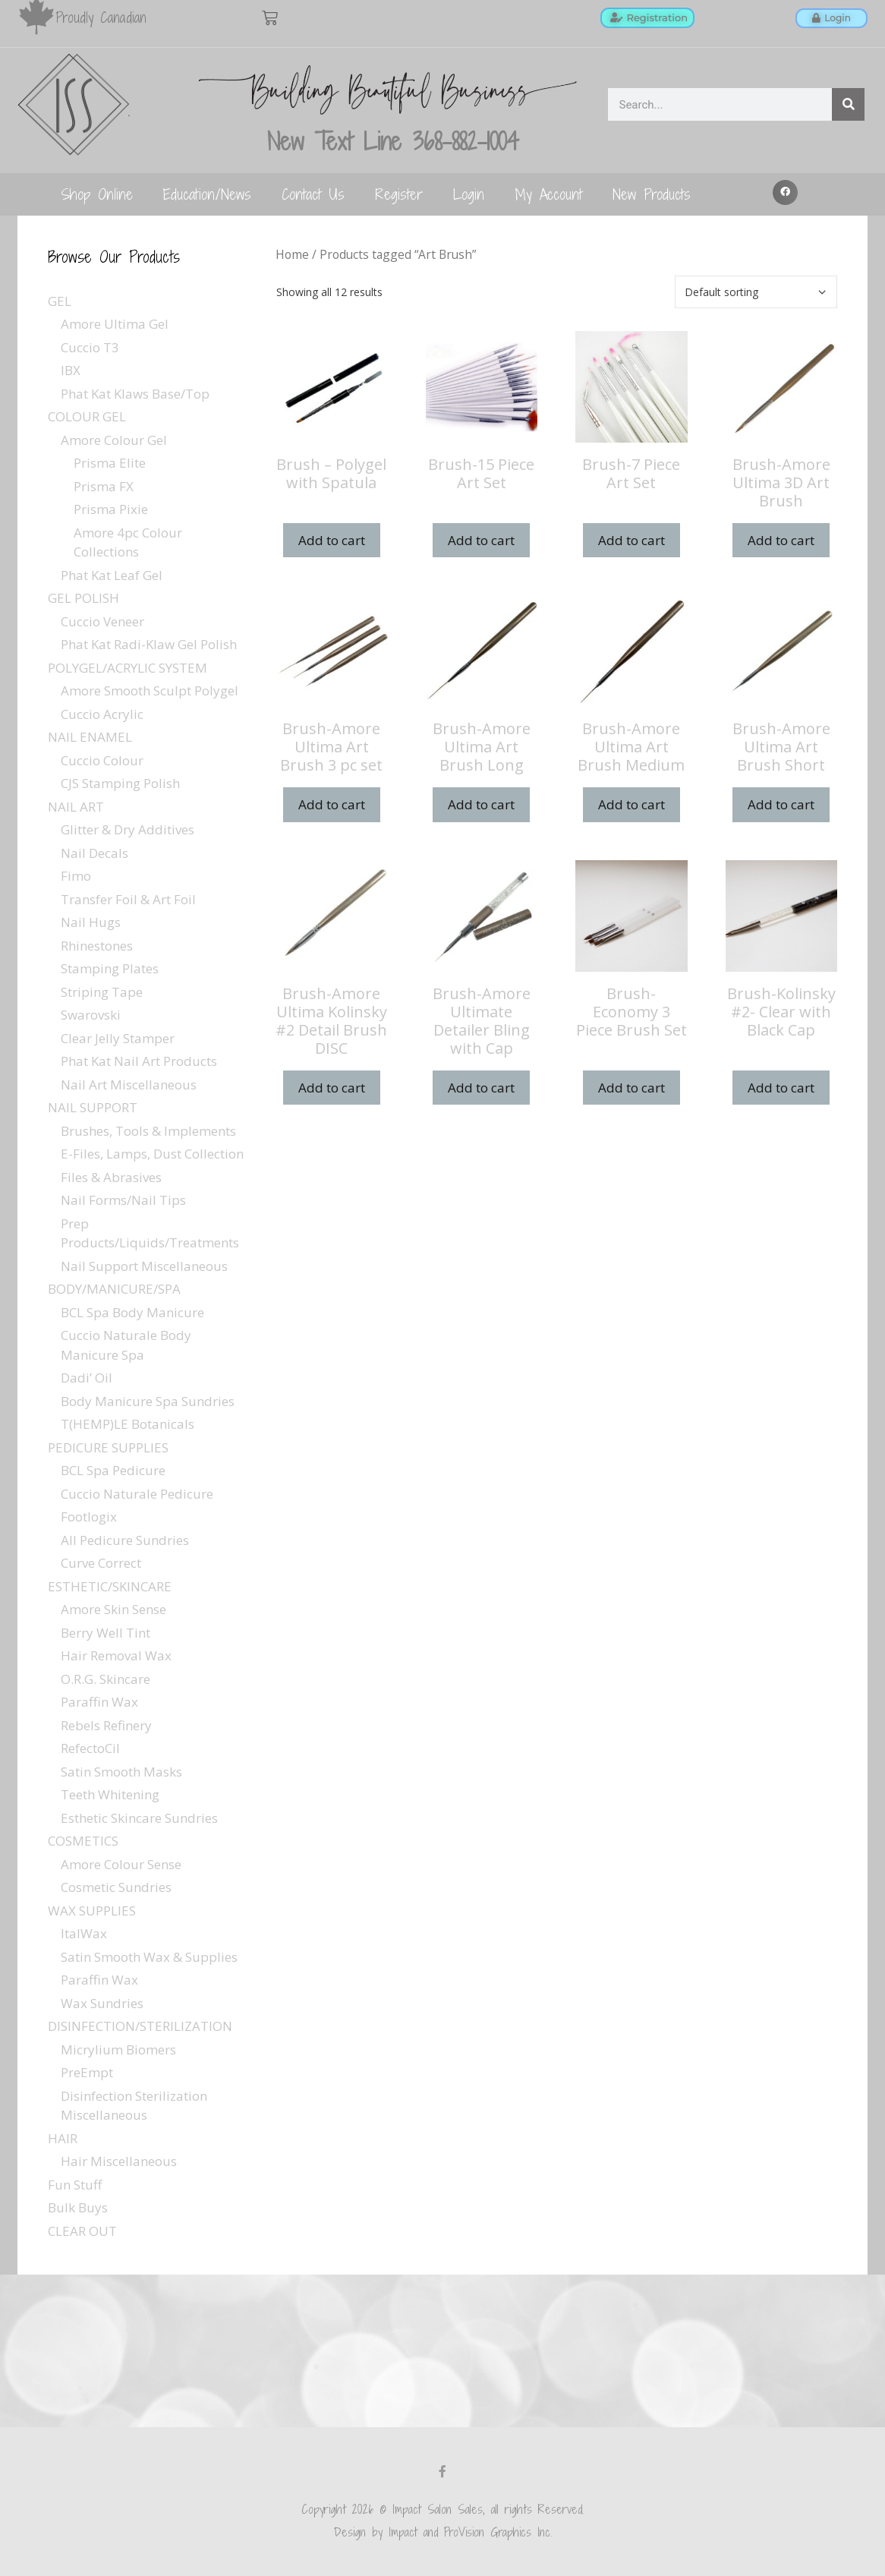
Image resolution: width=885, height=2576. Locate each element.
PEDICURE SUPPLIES (108, 1447)
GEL (59, 301)
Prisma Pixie (111, 509)
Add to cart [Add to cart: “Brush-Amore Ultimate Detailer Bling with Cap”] (481, 1087)
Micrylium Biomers (118, 2049)
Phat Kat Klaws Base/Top (135, 393)
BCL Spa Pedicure (113, 1470)
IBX (70, 370)
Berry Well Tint (105, 1632)
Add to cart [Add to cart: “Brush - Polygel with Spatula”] (331, 540)
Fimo (76, 875)
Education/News (207, 194)
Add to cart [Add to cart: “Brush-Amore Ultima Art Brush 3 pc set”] (331, 804)
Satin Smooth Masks (121, 1771)
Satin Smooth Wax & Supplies (149, 1957)
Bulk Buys (78, 2207)
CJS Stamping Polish (120, 783)
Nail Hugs (91, 922)
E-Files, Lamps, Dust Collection (152, 1153)
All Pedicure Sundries (125, 1540)
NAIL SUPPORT (92, 1107)
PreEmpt (87, 2072)
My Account (548, 194)
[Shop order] (756, 292)
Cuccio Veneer (102, 621)
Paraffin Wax (99, 1702)
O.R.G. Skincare (105, 1679)
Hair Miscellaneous (119, 2161)
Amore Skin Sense (113, 1609)
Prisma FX (104, 486)
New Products (652, 194)
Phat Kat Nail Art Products (139, 1061)
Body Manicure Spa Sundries (148, 1401)
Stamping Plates (110, 968)
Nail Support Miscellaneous (144, 1266)
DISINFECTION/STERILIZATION (140, 2026)
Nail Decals (94, 853)
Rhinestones (97, 945)
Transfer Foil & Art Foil (128, 899)
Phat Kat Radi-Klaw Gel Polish (149, 644)
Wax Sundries (102, 2003)
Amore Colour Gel (114, 440)
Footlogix (89, 1516)
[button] (785, 193)
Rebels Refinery (106, 1725)
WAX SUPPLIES (92, 1910)
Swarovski (91, 1014)
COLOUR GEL (87, 416)
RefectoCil (90, 1748)
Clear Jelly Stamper (118, 1038)
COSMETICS (83, 1840)
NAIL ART (76, 806)
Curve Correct (101, 1563)
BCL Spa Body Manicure (132, 1312)
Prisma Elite (110, 462)
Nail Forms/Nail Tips (123, 1200)
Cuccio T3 (90, 347)
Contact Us (313, 194)
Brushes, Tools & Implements (148, 1131)
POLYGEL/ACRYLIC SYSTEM (127, 667)
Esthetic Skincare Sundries (139, 1818)
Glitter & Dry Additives (127, 829)
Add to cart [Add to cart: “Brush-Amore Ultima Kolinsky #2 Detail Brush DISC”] (331, 1087)
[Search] (848, 104)
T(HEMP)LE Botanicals (127, 1424)
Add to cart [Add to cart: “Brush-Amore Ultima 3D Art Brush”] (781, 540)
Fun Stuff (75, 2184)
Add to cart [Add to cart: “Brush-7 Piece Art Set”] (631, 540)
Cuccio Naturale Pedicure (137, 1493)
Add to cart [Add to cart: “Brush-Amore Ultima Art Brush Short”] (781, 804)
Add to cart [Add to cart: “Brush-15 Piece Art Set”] (481, 540)
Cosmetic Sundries (116, 1887)
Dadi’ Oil (86, 1377)
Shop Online (97, 194)
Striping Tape (102, 992)
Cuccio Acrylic (102, 714)
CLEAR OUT (82, 2231)
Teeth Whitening (110, 1794)
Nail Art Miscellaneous (129, 1084)
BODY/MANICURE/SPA (114, 1288)
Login (468, 194)
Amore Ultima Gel (114, 324)
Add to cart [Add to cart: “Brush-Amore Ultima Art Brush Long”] (481, 804)
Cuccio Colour (102, 760)
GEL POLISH (83, 598)
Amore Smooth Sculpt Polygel (149, 690)
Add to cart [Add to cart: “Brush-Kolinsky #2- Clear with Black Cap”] (781, 1087)
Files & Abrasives (111, 1177)
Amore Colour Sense (121, 1864)
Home (292, 254)
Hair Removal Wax (116, 1655)
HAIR (62, 2138)
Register (399, 194)
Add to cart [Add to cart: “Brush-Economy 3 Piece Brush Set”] (631, 1087)
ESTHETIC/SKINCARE (110, 1586)
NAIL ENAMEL (90, 737)
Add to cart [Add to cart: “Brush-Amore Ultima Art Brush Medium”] (631, 804)
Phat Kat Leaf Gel (111, 575)
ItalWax (84, 1933)
